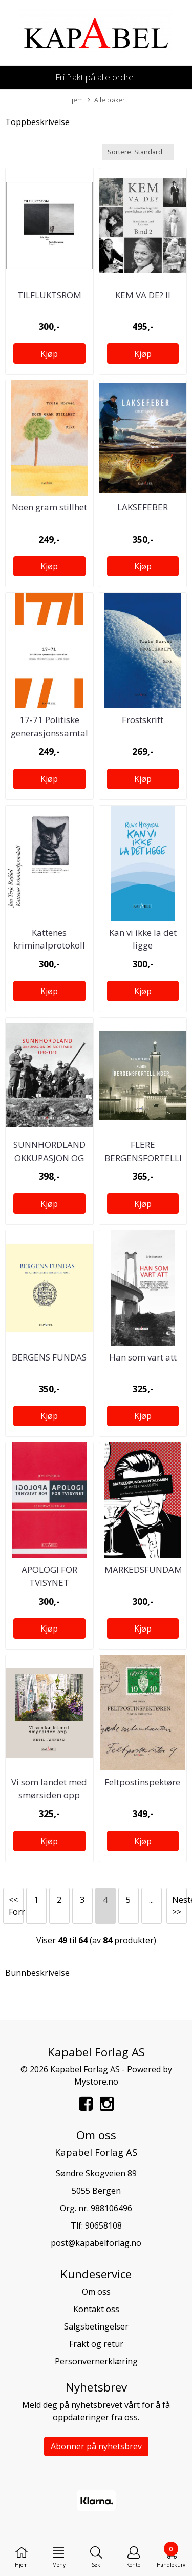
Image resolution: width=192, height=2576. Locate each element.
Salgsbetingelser (96, 2326)
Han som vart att (143, 1357)
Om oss (96, 2291)
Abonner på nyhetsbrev (96, 2446)
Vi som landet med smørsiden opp (49, 1788)
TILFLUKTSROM (49, 295)
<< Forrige (16, 1906)
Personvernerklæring (96, 2361)
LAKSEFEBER (142, 507)
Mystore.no (96, 2081)
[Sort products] (138, 152)
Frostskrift (142, 720)
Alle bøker (106, 100)
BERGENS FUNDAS (49, 1357)
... (151, 1899)
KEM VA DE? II (142, 295)
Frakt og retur (96, 2344)
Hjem (75, 100)
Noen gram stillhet (49, 507)
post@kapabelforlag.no (96, 2243)
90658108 (103, 2225)
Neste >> (179, 1906)
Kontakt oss (96, 2309)
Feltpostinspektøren (144, 1782)
